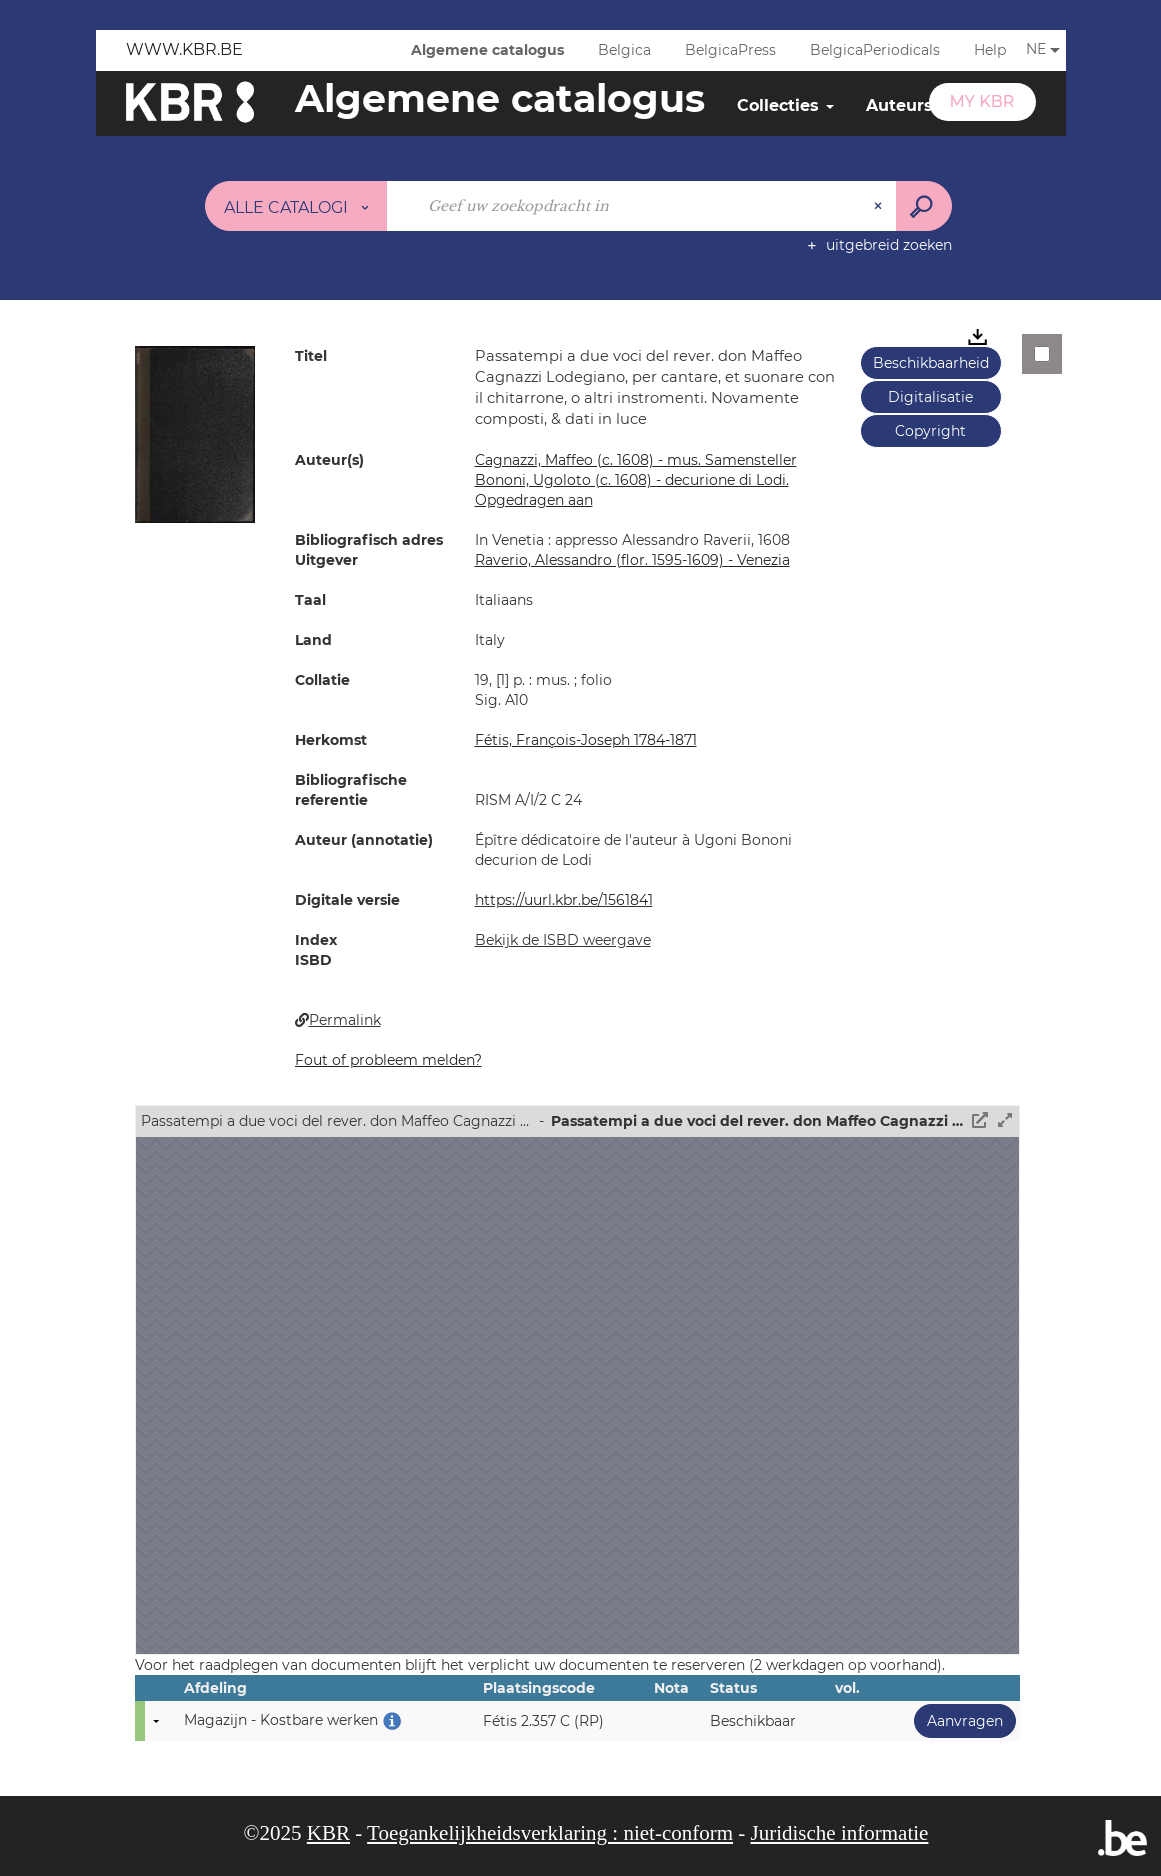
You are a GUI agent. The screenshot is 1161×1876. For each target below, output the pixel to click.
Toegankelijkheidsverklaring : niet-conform (550, 1833)
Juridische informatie (840, 1833)
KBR (328, 1833)
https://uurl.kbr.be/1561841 (564, 900)
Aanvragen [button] (958, 1720)
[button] (195, 433)
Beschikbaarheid (931, 363)
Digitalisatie (930, 397)
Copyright (930, 431)
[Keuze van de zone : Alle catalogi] (296, 206)
